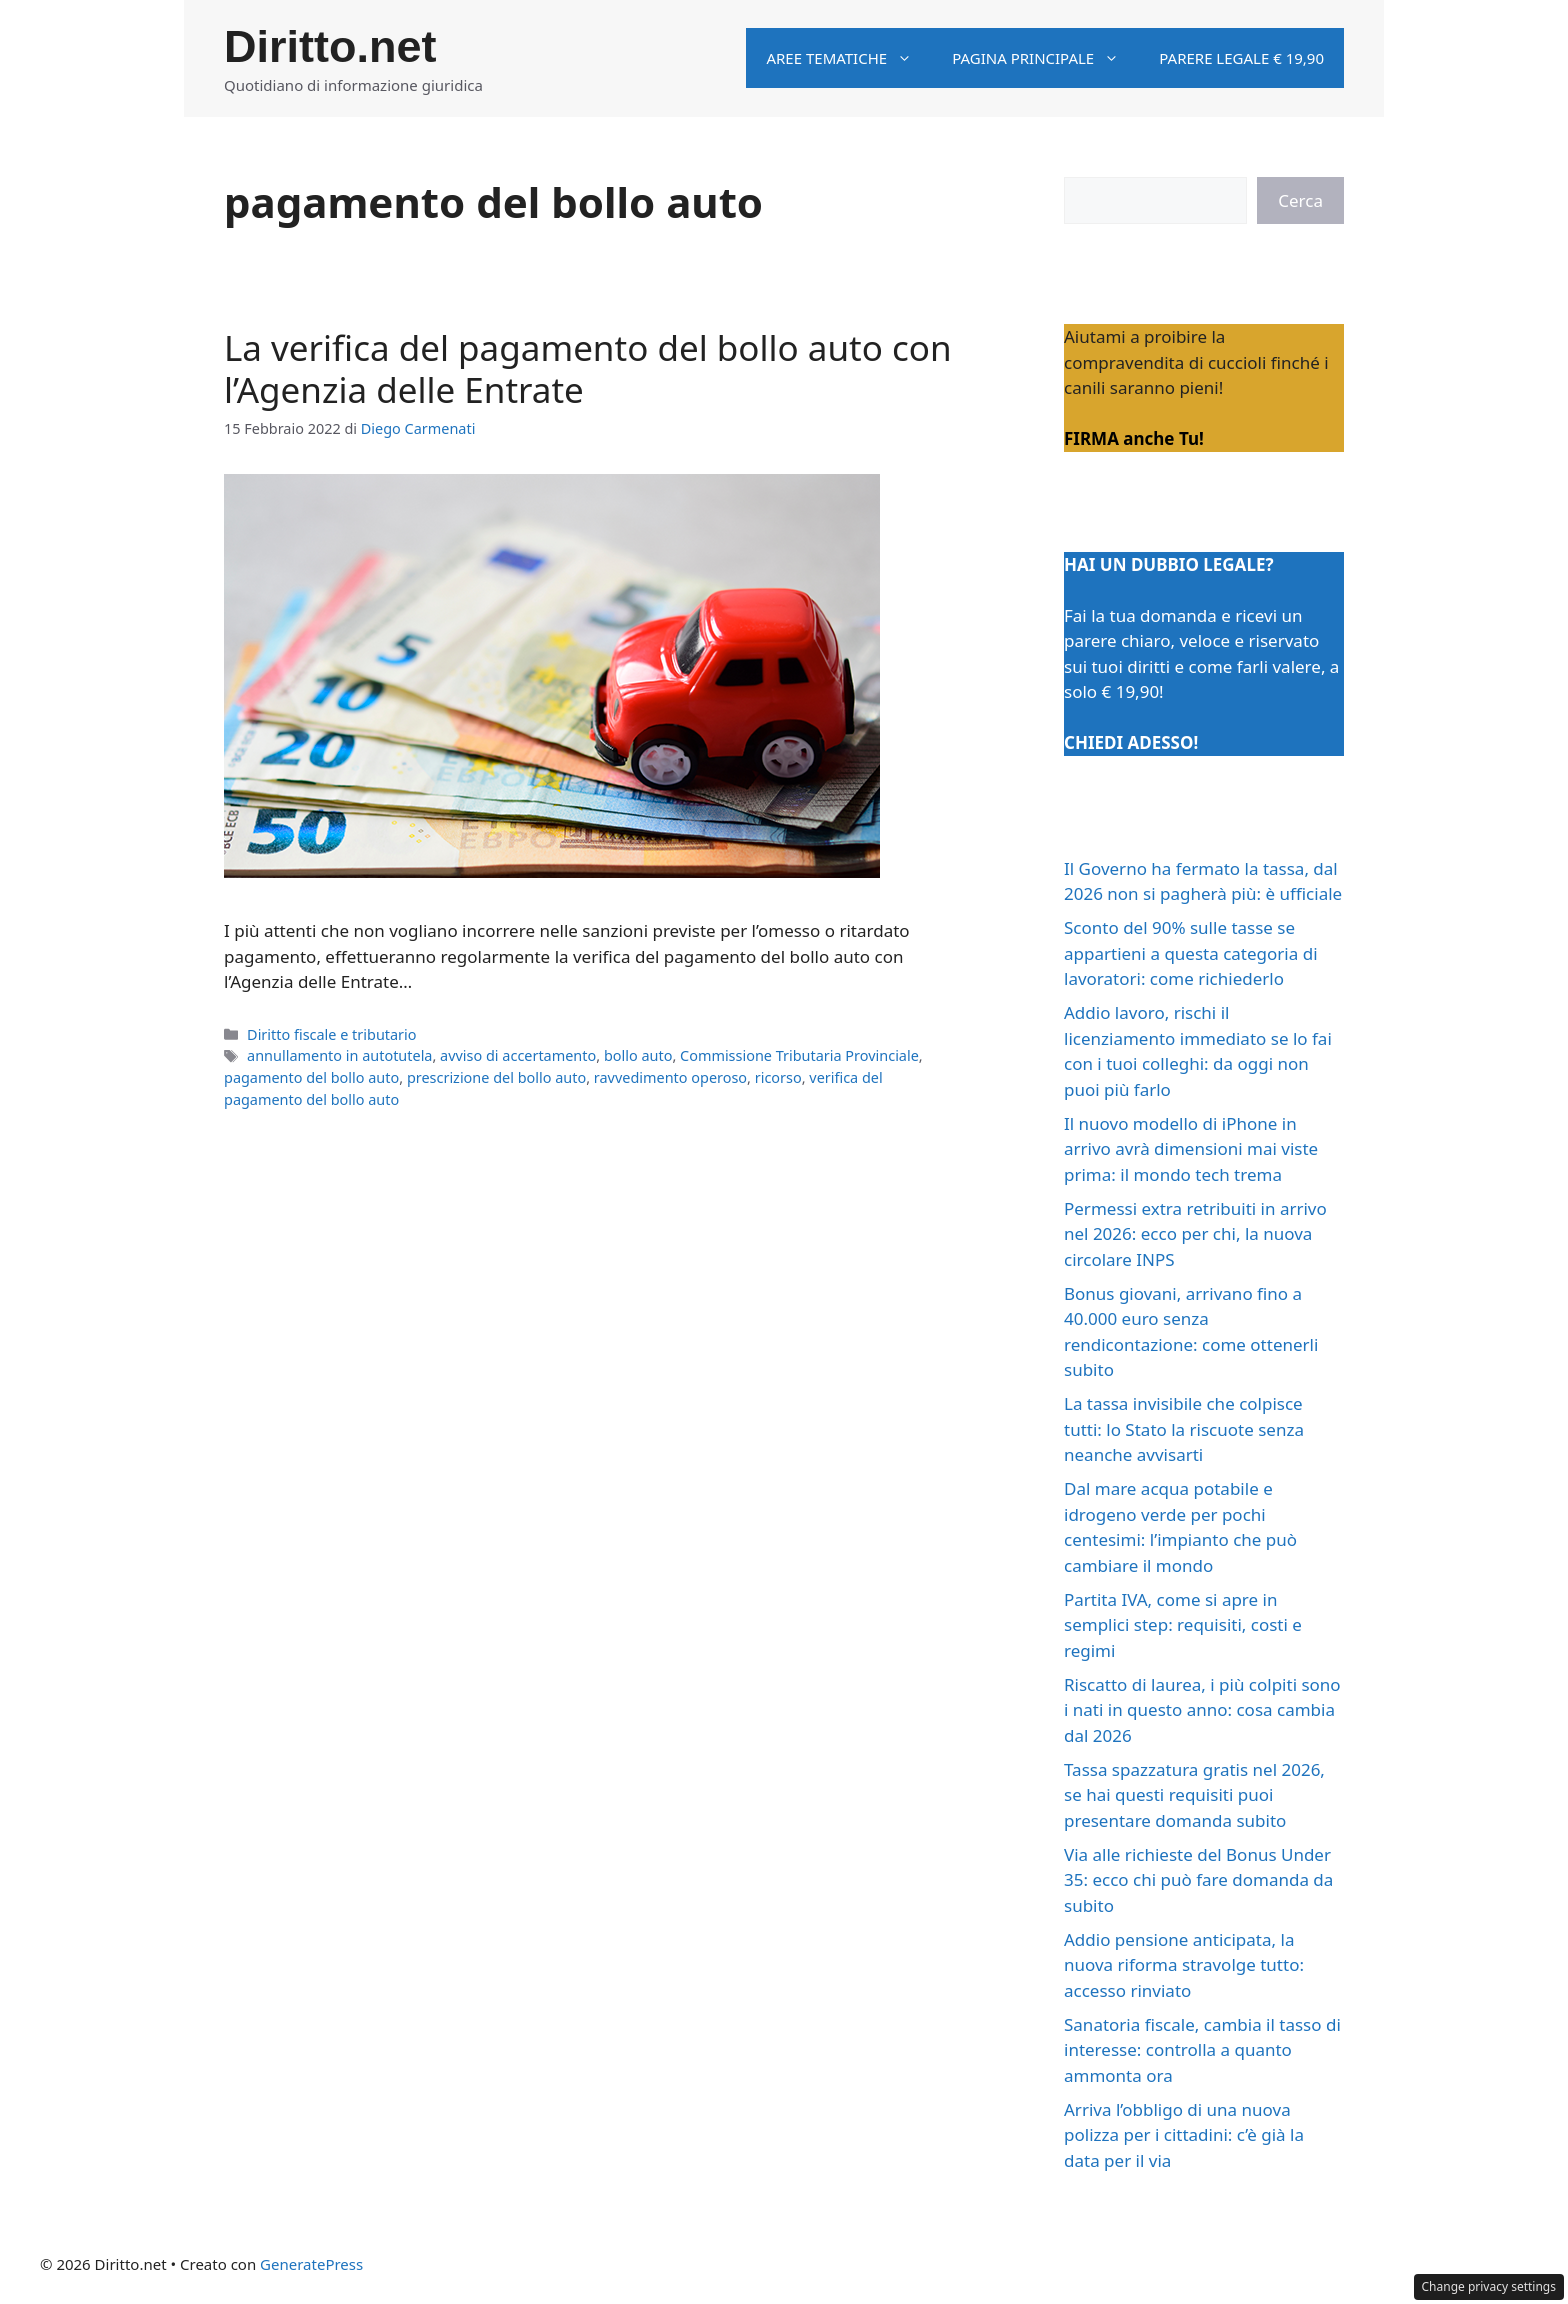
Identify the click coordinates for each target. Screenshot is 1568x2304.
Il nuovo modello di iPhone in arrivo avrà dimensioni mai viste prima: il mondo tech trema (1191, 1149)
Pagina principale (1045, 58)
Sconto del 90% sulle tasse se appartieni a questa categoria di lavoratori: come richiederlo (1191, 953)
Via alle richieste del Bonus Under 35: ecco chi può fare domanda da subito (1198, 1880)
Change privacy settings (1489, 2286)
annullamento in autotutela (339, 1055)
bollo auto (638, 1055)
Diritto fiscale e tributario (331, 1034)
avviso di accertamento (518, 1055)
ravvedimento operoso (670, 1077)
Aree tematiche (849, 58)
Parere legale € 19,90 (1241, 58)
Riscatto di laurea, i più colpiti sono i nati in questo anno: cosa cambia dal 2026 (1202, 1710)
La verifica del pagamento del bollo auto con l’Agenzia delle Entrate (588, 368)
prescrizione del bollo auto (496, 1077)
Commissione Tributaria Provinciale (799, 1055)
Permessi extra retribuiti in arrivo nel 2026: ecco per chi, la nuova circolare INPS (1195, 1234)
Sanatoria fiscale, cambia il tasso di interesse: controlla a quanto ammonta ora (1202, 2050)
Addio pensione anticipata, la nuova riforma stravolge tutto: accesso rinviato (1184, 1965)
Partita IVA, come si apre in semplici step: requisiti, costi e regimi (1183, 1625)
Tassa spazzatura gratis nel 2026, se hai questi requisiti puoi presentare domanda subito (1194, 1795)
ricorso (778, 1077)
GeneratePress (311, 2264)
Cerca (1300, 200)
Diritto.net (330, 46)
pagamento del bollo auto (311, 1077)
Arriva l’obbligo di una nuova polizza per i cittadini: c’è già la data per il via (1184, 2135)
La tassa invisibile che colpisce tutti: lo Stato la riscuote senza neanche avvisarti (1184, 1429)
